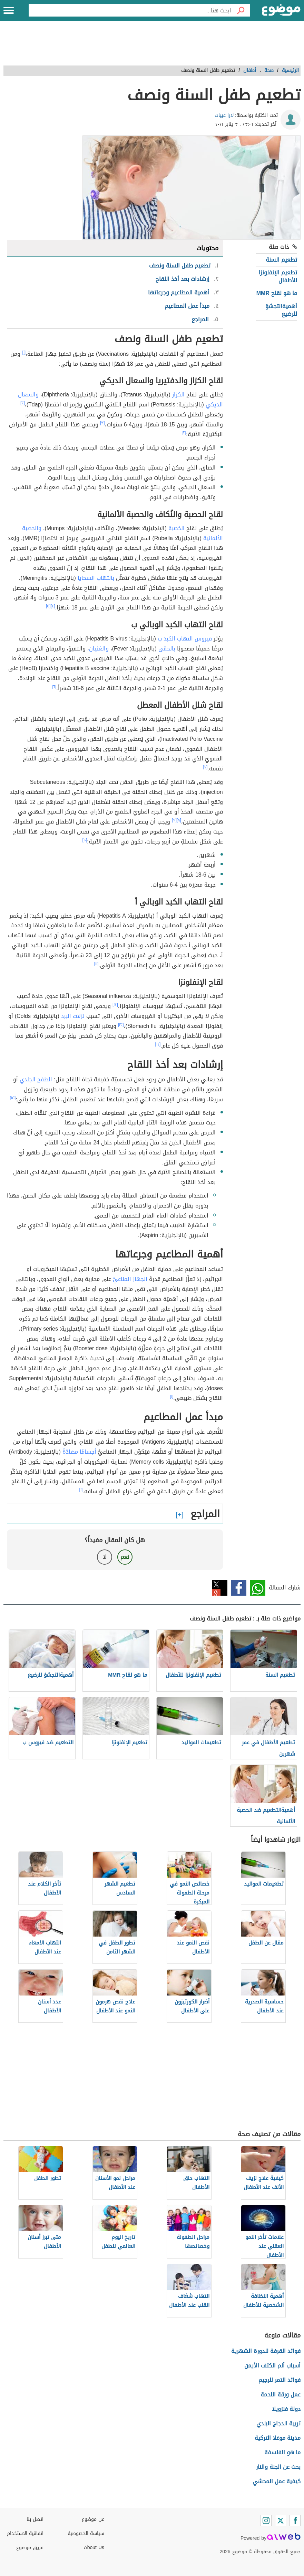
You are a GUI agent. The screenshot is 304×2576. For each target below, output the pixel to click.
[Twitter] (280, 2520)
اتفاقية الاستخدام (25, 2533)
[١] (24, 352)
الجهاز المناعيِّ (130, 1279)
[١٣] (121, 1024)
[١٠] (84, 840)
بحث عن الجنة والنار (278, 2467)
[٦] (54, 686)
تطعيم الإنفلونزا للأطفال (277, 276)
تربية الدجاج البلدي (278, 2423)
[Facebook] (295, 2520)
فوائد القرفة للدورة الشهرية (266, 2351)
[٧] (205, 767)
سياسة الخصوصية (86, 2533)
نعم (124, 1557)
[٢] (22, 403)
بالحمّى (166, 648)
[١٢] (115, 1004)
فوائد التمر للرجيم (279, 2380)
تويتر (219, 1588)
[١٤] (158, 1044)
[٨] (179, 820)
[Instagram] (266, 2520)
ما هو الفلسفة (282, 2452)
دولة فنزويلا (286, 2409)
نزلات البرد (73, 1016)
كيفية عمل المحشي (277, 2481)
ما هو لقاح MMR (276, 293)
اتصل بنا (35, 2519)
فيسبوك (238, 1588)
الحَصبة (176, 528)
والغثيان (99, 648)
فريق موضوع (29, 2547)
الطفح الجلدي (36, 1079)
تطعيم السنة (281, 259)
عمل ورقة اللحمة (281, 2394)
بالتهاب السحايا (96, 578)
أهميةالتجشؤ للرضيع (281, 310)
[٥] (48, 606)
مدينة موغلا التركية (278, 2438)
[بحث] (240, 10)
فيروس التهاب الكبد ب (185, 638)
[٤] (53, 606)
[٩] (174, 820)
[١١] (96, 964)
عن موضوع (93, 2519)
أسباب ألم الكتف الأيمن (272, 2365)
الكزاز (178, 394)
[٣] (102, 423)
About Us (94, 2547)
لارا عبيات (224, 115)
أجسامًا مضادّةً (79, 1451)
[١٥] (13, 1098)
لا (105, 1557)
